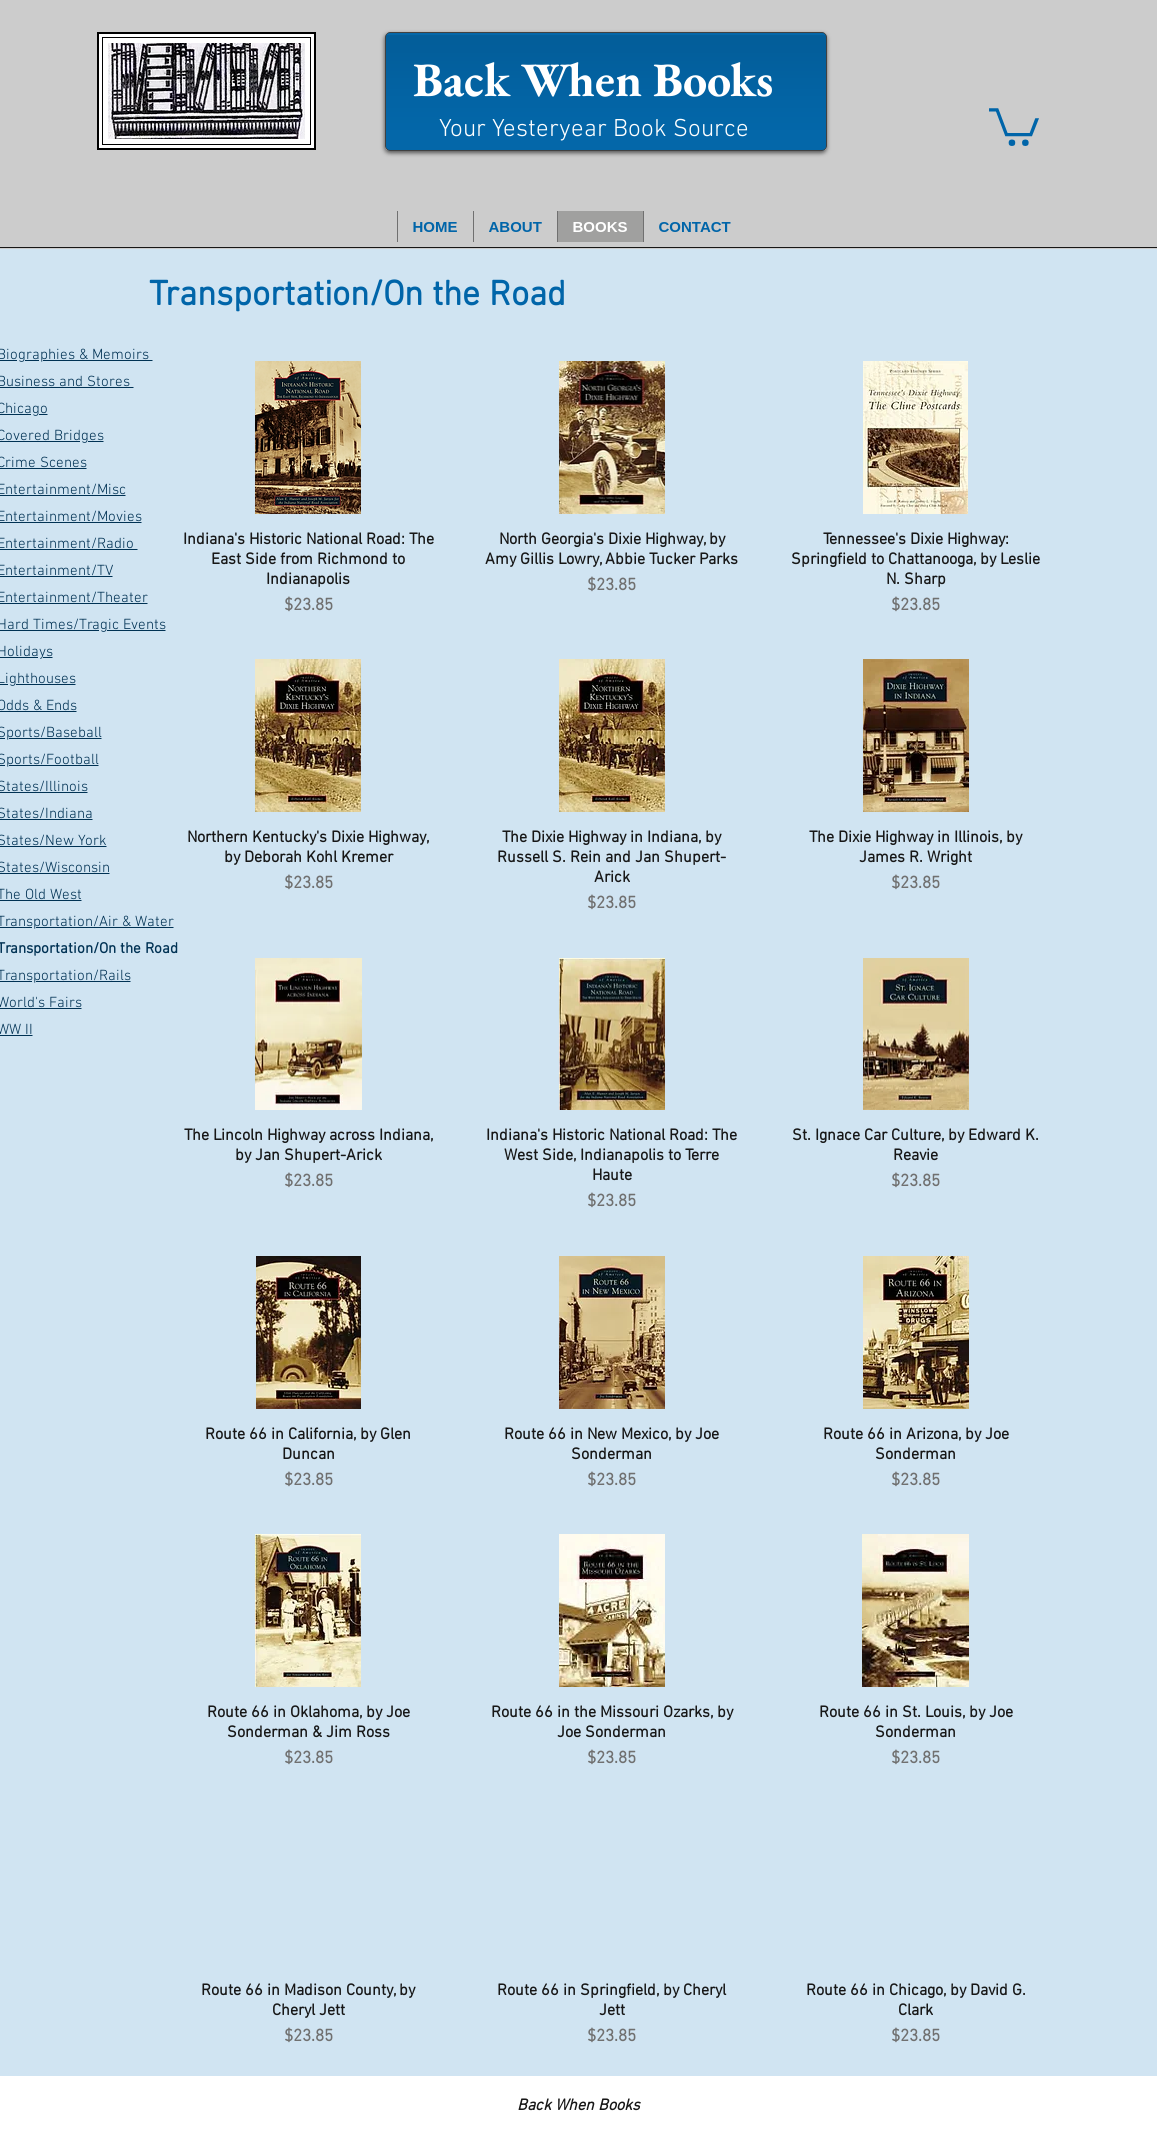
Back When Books (593, 79)
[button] (1014, 125)
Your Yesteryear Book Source (594, 130)
